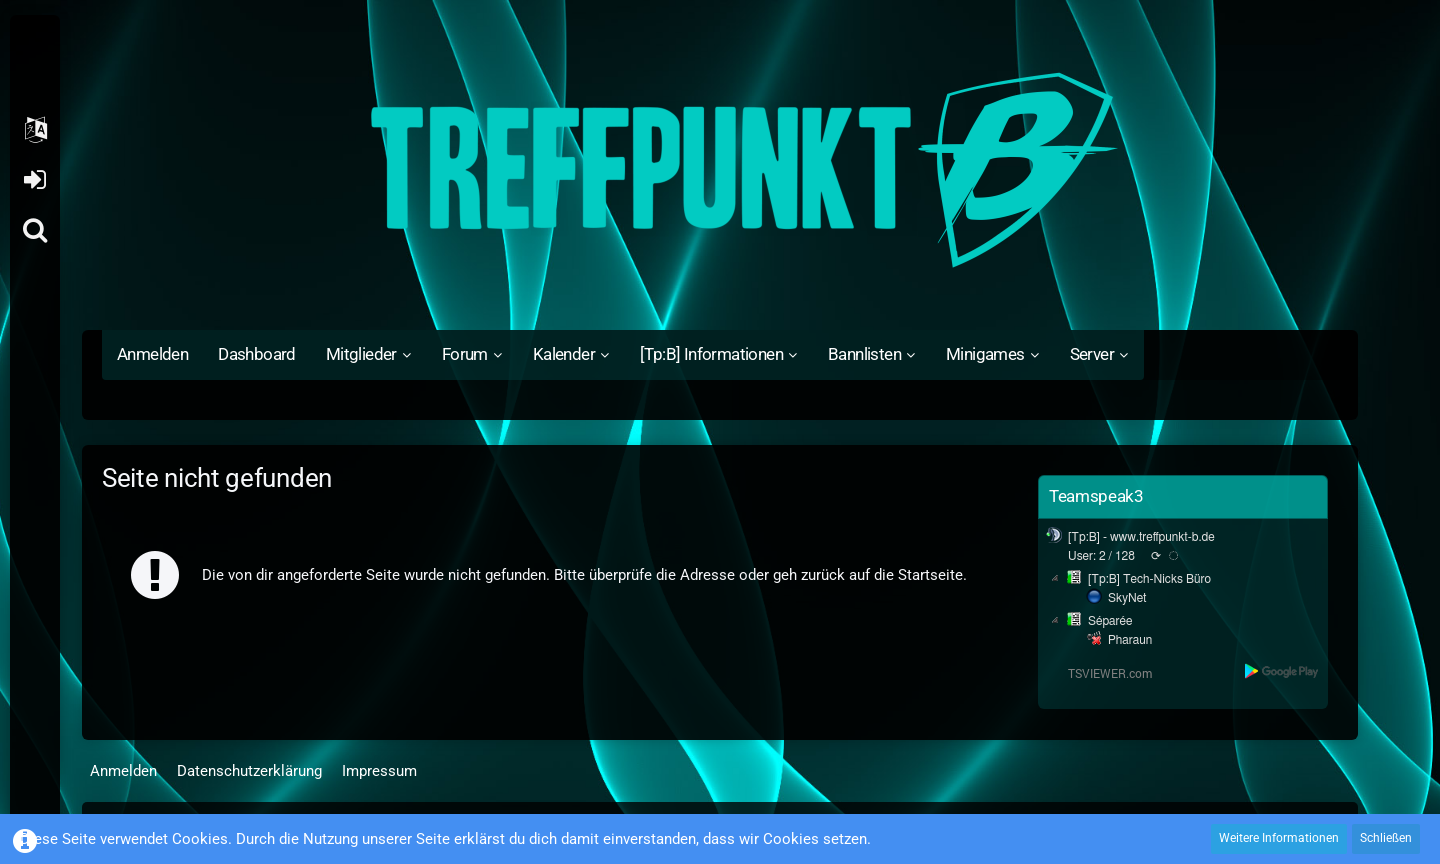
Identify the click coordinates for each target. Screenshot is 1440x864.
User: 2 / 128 (1101, 556)
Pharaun (1130, 640)
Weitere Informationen (1279, 838)
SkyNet (1127, 598)
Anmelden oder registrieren (34, 180)
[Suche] (35, 230)
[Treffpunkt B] (720, 170)
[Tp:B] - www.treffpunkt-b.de (1141, 537)
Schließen (1386, 838)
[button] (35, 130)
